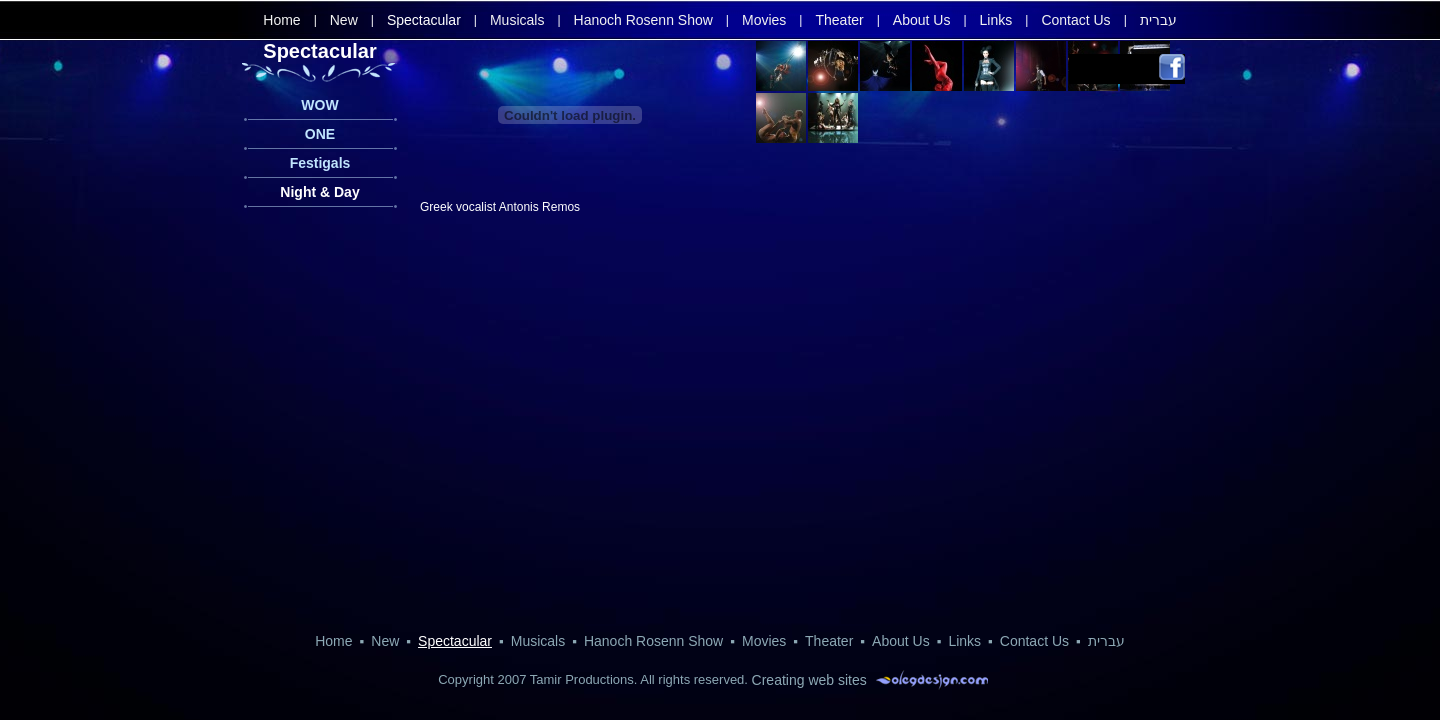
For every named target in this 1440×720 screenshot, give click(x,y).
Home (281, 20)
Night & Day (319, 192)
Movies (764, 20)
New (344, 20)
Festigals (320, 163)
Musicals (517, 20)
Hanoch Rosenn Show (643, 20)
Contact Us (1075, 20)
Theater (839, 20)
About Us (922, 20)
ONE (320, 134)
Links (996, 20)
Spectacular (424, 20)
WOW (319, 105)
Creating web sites (809, 680)
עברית (1158, 20)
